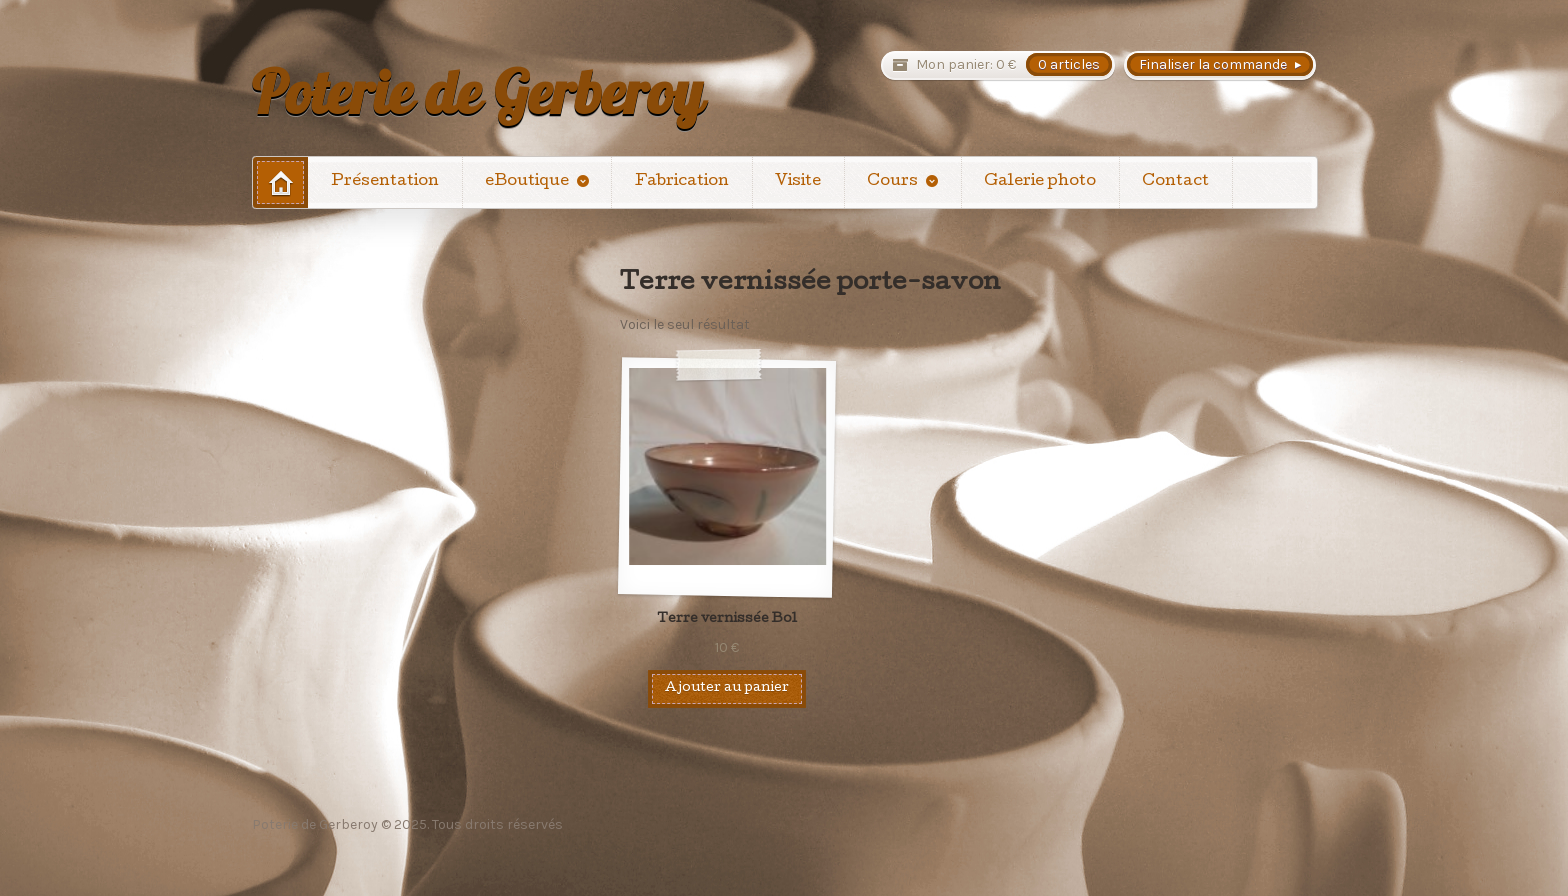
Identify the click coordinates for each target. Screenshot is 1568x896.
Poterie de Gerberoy (477, 92)
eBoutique (527, 182)
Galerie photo (1040, 182)
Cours (892, 182)
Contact (1175, 182)
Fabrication (682, 182)
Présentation (385, 182)
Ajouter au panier (727, 688)
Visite (798, 182)
